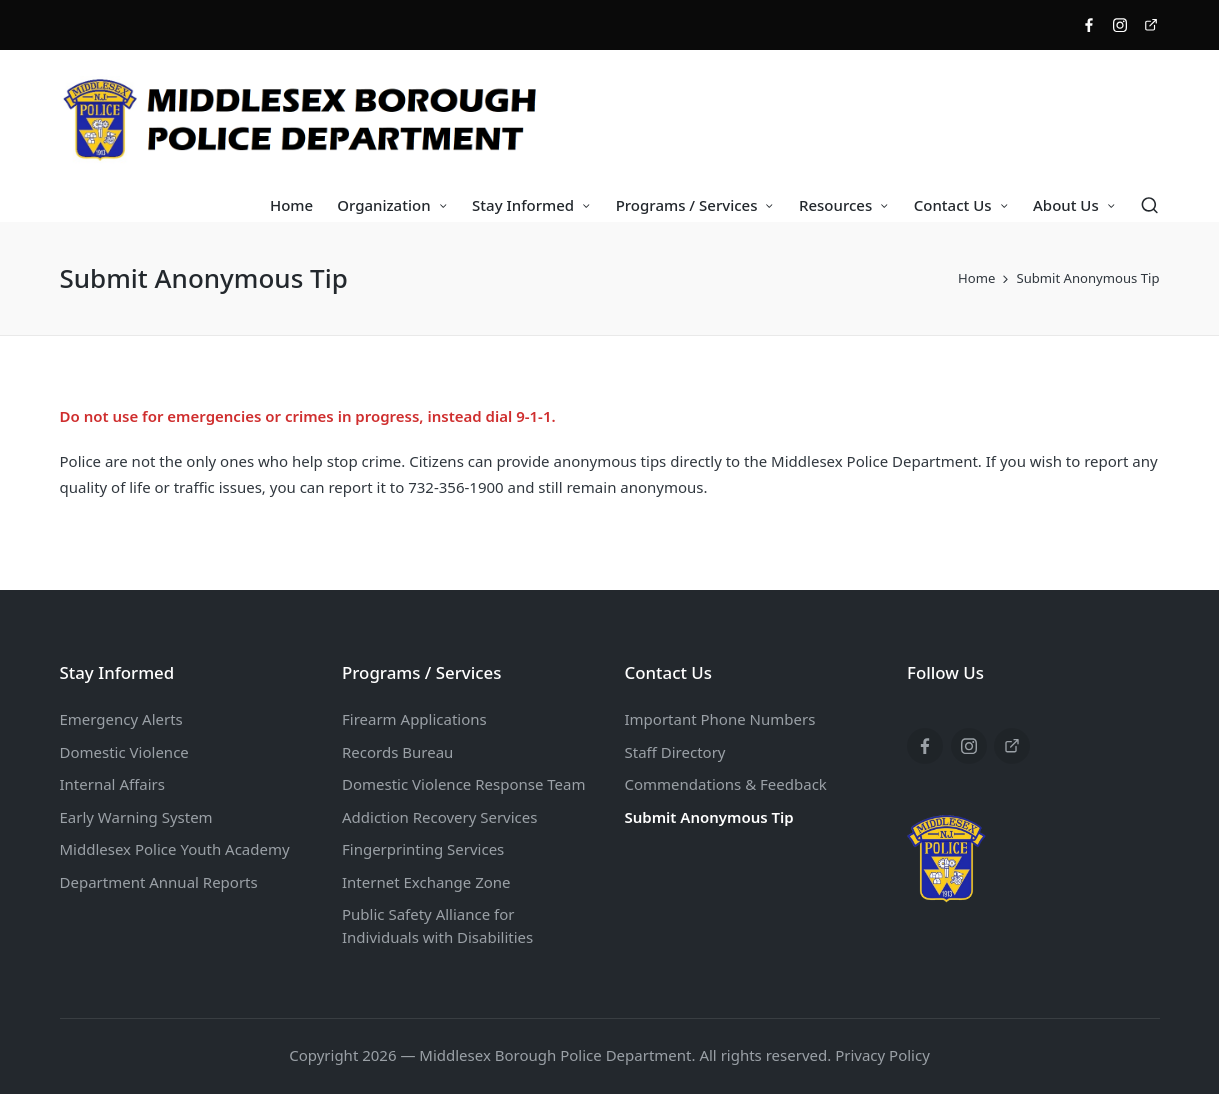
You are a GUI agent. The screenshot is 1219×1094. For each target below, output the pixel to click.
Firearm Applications (414, 719)
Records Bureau (397, 752)
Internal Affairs (112, 784)
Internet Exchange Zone (426, 882)
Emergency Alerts (121, 719)
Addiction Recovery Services (439, 817)
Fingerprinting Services (423, 849)
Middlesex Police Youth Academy (175, 849)
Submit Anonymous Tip (709, 817)
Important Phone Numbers (720, 719)
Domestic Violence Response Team (463, 784)
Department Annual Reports (159, 882)
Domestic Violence (124, 752)
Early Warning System (136, 817)
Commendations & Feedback (726, 784)
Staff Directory (675, 752)
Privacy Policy (882, 1055)
